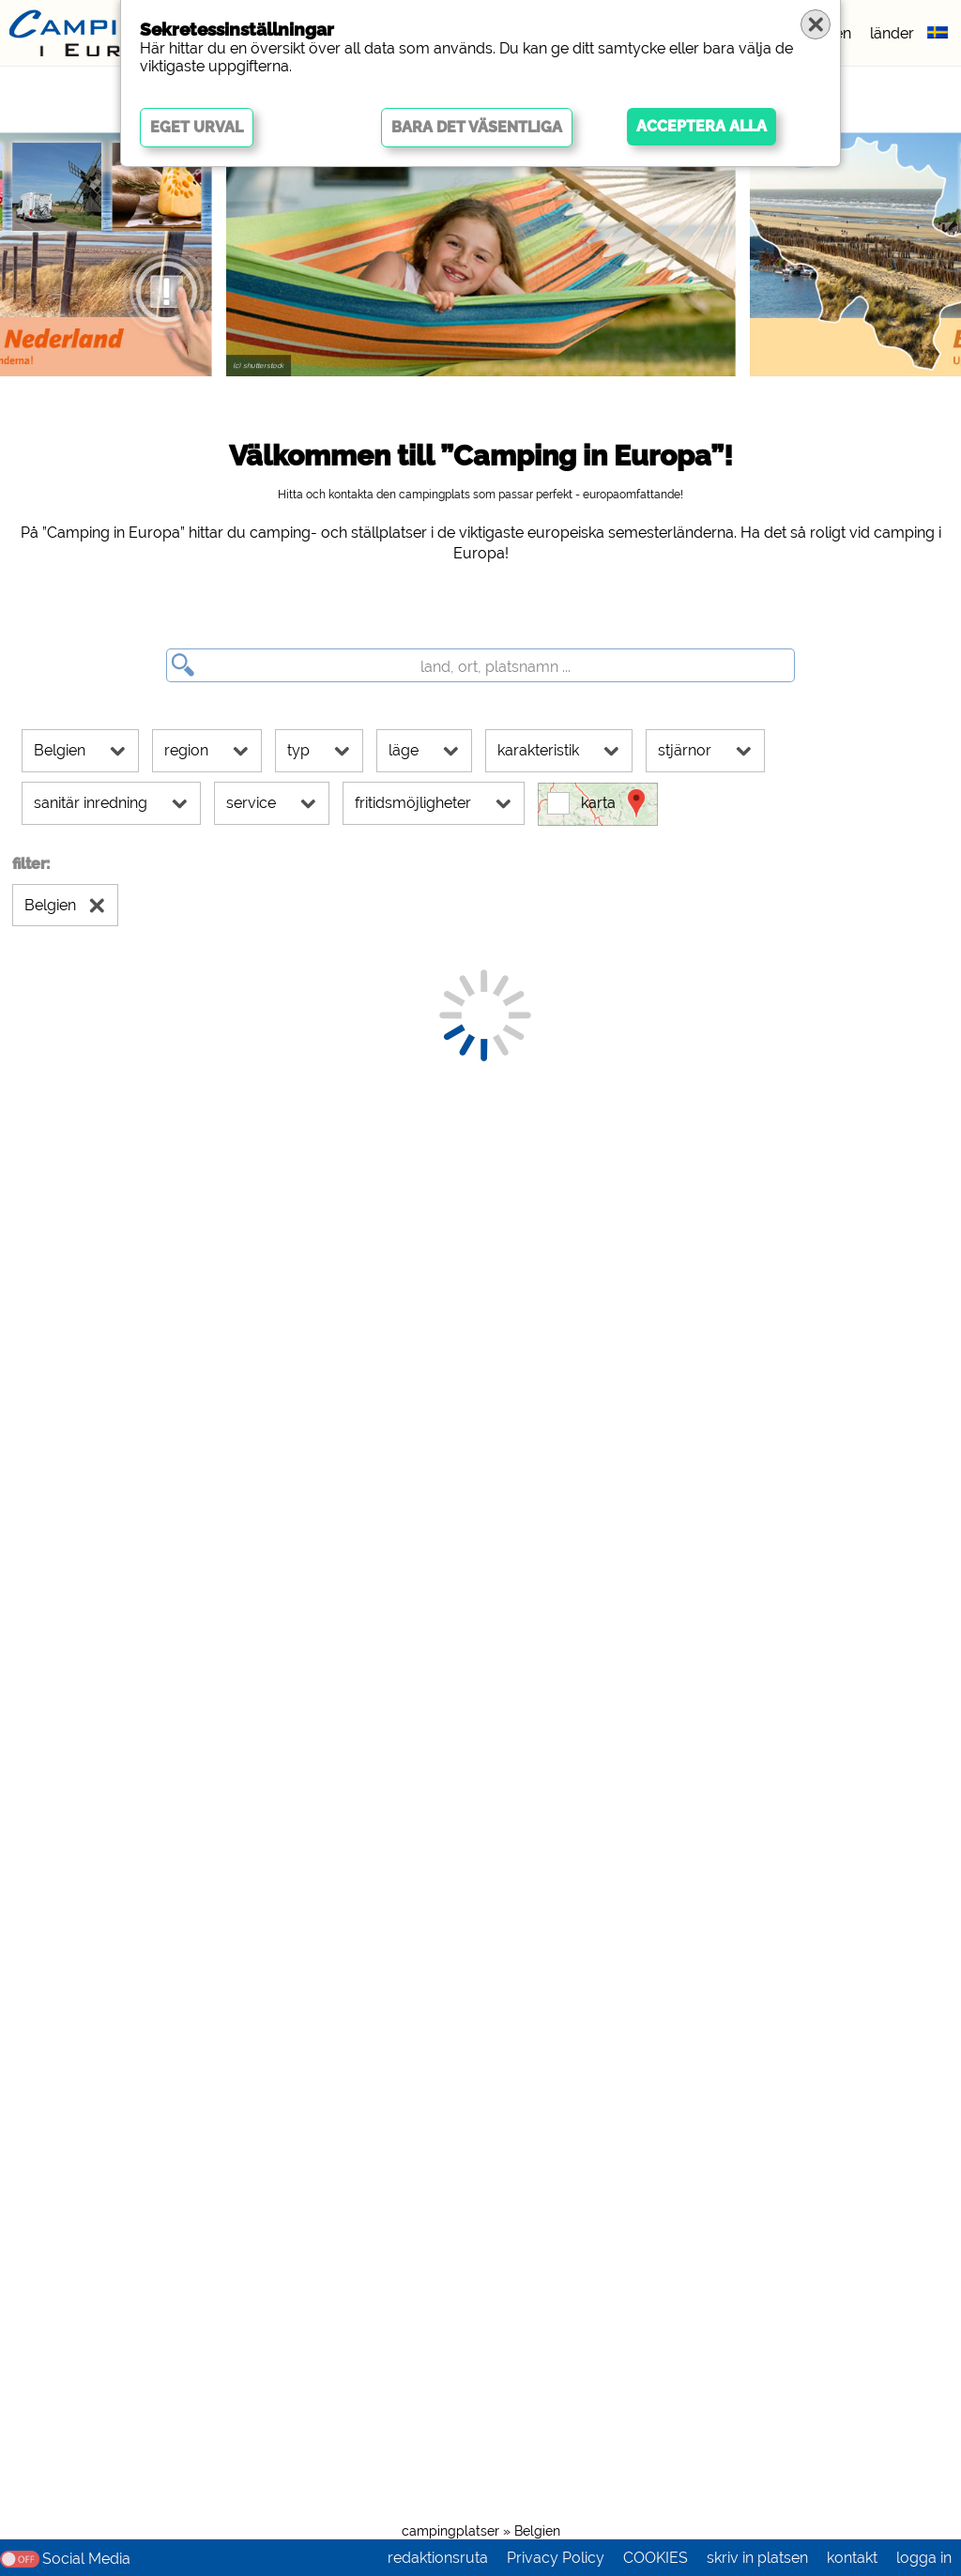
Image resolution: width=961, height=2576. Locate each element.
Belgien (537, 2530)
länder (892, 33)
